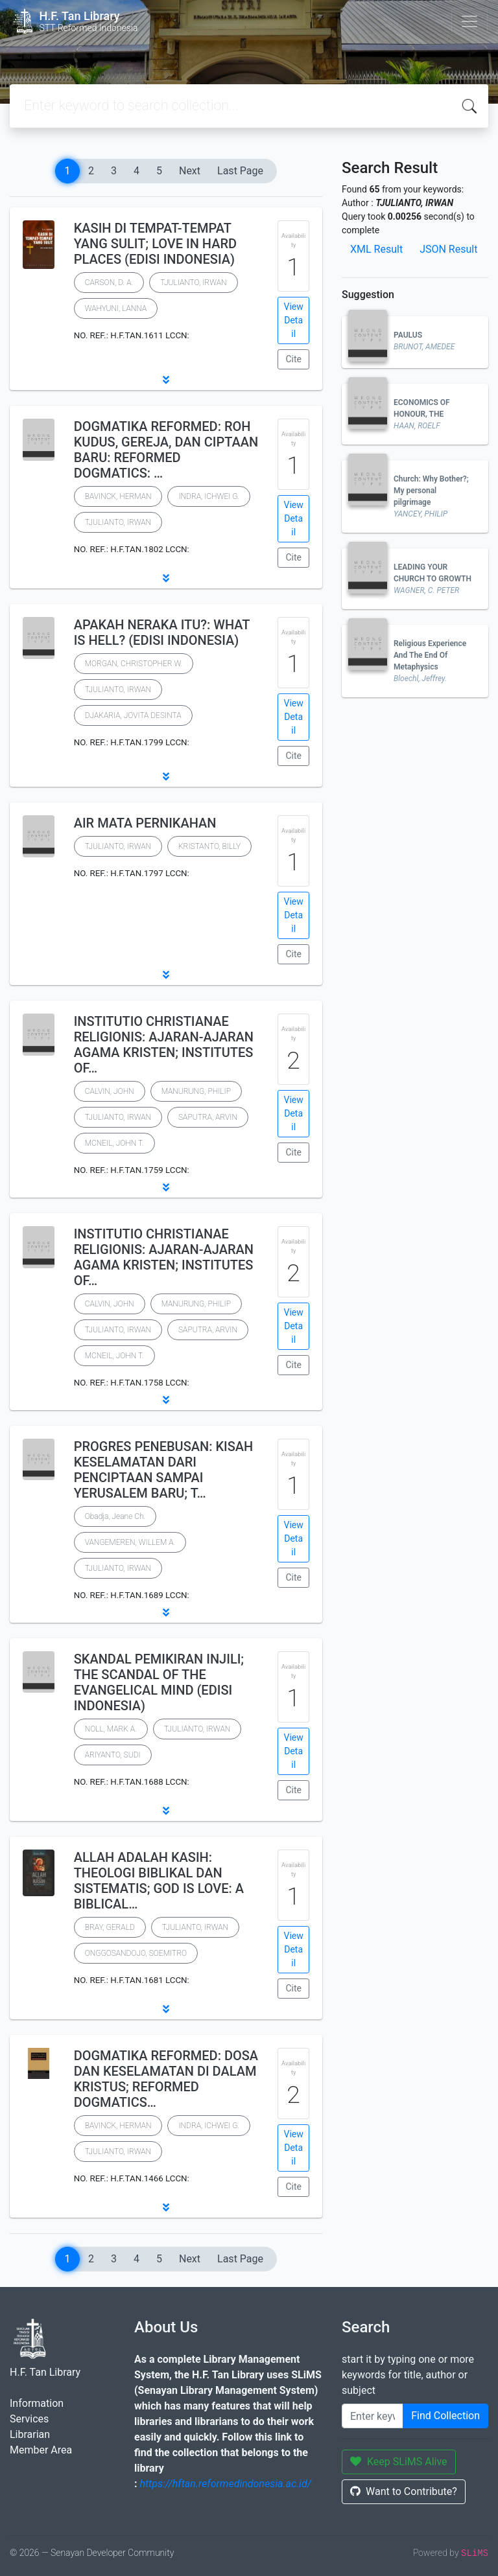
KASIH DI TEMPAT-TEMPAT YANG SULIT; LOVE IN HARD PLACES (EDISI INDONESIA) (155, 243)
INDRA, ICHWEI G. (208, 496)
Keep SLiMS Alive (398, 2461)
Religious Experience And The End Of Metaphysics (430, 655)
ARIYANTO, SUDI (113, 1754)
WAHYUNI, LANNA (116, 308)
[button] (166, 379)
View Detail (293, 320)
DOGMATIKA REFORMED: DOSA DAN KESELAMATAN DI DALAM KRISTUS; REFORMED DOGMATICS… (166, 2079)
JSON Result (448, 249)
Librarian (30, 2434)
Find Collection (445, 2415)
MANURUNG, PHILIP (196, 1091)
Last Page (240, 171)
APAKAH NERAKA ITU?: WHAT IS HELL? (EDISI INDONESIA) (162, 632)
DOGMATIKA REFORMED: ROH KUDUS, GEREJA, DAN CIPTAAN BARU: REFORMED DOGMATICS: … (166, 450)
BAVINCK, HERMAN (118, 496)
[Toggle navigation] (469, 21)
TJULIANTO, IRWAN (193, 282)
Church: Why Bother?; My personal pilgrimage (431, 490)
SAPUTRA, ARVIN (207, 1117)
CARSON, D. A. (109, 282)
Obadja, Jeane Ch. (115, 1516)
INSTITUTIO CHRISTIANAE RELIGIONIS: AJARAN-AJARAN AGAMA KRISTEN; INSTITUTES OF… (164, 1045)
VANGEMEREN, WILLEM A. (130, 1542)
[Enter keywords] (372, 2416)
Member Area (41, 2450)
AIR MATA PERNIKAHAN (145, 823)
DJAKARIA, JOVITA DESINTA (133, 715)
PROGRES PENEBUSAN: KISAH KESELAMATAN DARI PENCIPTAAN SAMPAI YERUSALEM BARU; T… (164, 1470)
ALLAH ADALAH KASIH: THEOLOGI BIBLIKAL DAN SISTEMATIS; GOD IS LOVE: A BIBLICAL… (159, 1881)
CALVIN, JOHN (109, 1091)
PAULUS (408, 335)
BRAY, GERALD (110, 1927)
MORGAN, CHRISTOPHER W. (134, 663)
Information (37, 2403)
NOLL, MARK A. (111, 1729)
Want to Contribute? (403, 2491)
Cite (293, 359)
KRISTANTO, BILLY (209, 846)
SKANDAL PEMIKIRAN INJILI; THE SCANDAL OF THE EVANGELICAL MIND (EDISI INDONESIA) (159, 1682)
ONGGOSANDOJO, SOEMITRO (136, 1953)
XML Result (376, 249)
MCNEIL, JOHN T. (114, 1143)
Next (189, 171)
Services (29, 2419)
